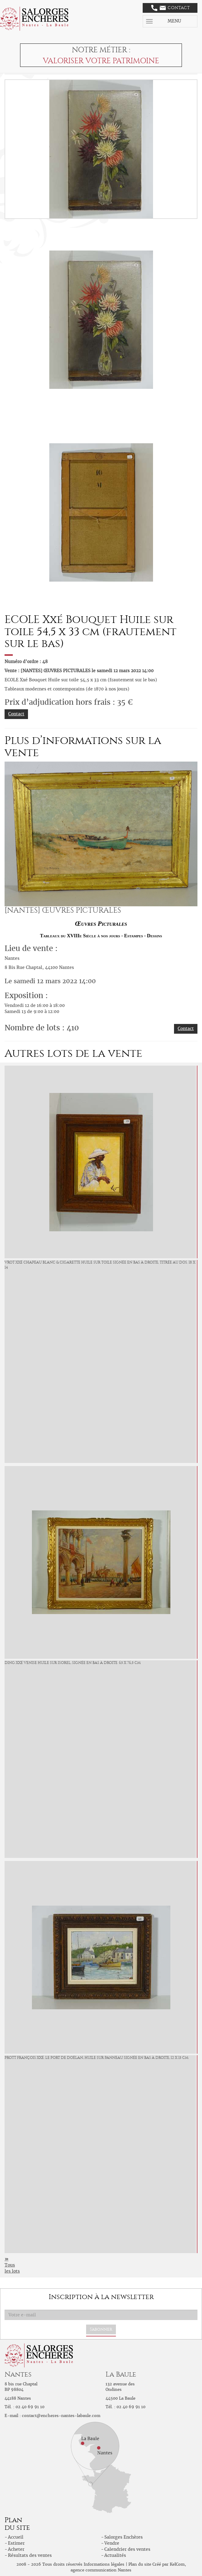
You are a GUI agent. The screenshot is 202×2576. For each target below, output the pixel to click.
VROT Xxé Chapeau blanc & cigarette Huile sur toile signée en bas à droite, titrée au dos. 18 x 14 (100, 1265)
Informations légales (104, 2564)
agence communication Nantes (101, 2570)
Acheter (16, 2549)
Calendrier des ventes (127, 2549)
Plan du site (139, 2564)
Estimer (16, 2543)
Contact (170, 8)
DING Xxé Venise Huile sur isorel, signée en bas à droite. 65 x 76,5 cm (73, 1663)
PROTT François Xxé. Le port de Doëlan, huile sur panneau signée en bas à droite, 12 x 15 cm (96, 2058)
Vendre (111, 2543)
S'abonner (101, 2329)
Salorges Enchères (123, 2537)
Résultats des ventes (30, 2555)
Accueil (15, 2537)
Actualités (115, 2555)
